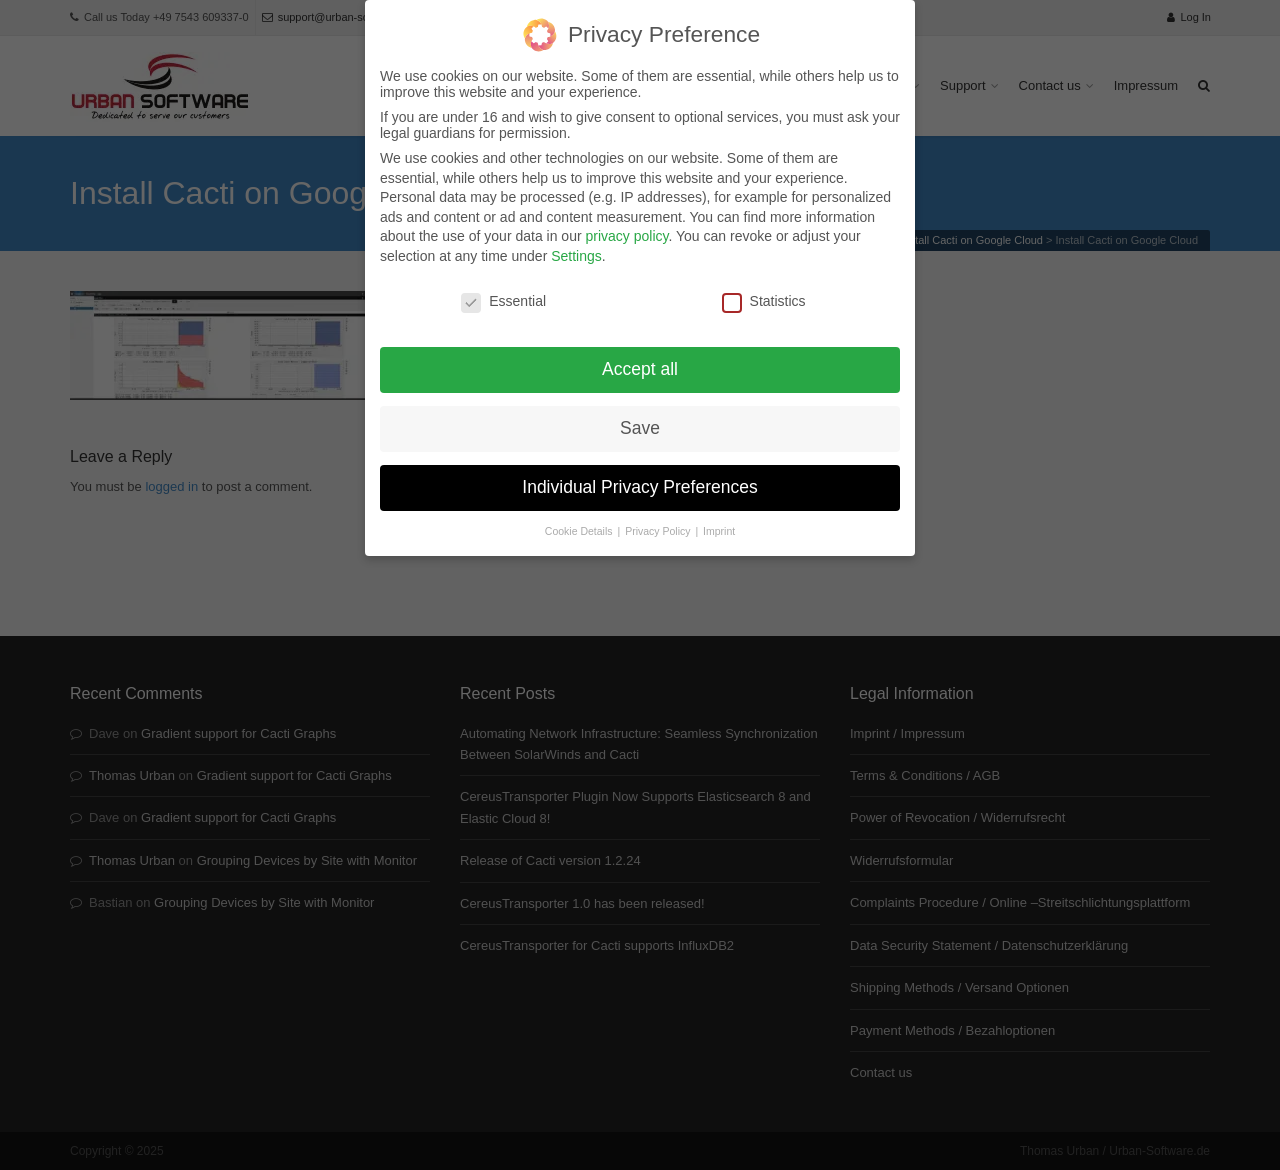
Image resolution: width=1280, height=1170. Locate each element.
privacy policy (626, 225)
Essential (503, 289)
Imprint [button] (719, 520)
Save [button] (640, 417)
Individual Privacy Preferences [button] (639, 476)
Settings (576, 245)
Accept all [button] (640, 358)
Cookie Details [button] (580, 520)
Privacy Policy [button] (659, 520)
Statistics (764, 289)
